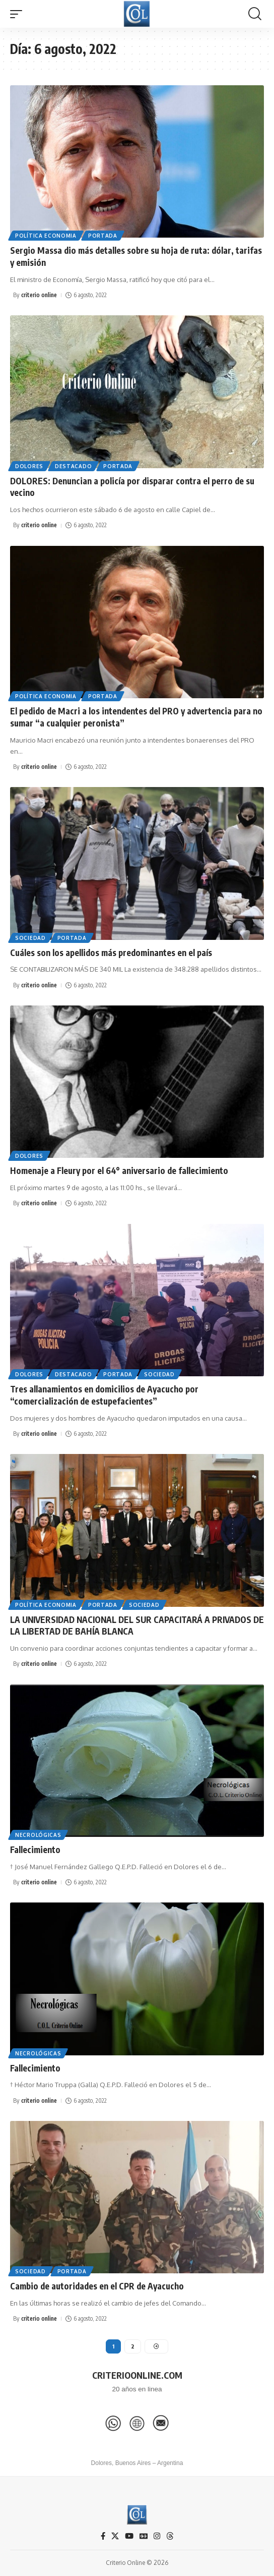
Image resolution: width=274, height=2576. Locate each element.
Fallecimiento (35, 1849)
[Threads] (170, 2536)
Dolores (29, 466)
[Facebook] (103, 2536)
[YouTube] (129, 2536)
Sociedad (30, 938)
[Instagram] (157, 2536)
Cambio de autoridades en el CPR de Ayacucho (97, 2285)
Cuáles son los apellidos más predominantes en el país (111, 952)
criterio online (39, 295)
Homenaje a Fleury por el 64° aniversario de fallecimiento (119, 1170)
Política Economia (46, 236)
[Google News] (143, 2536)
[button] (18, 14)
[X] (115, 2536)
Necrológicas (38, 1835)
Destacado (73, 466)
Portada (102, 236)
